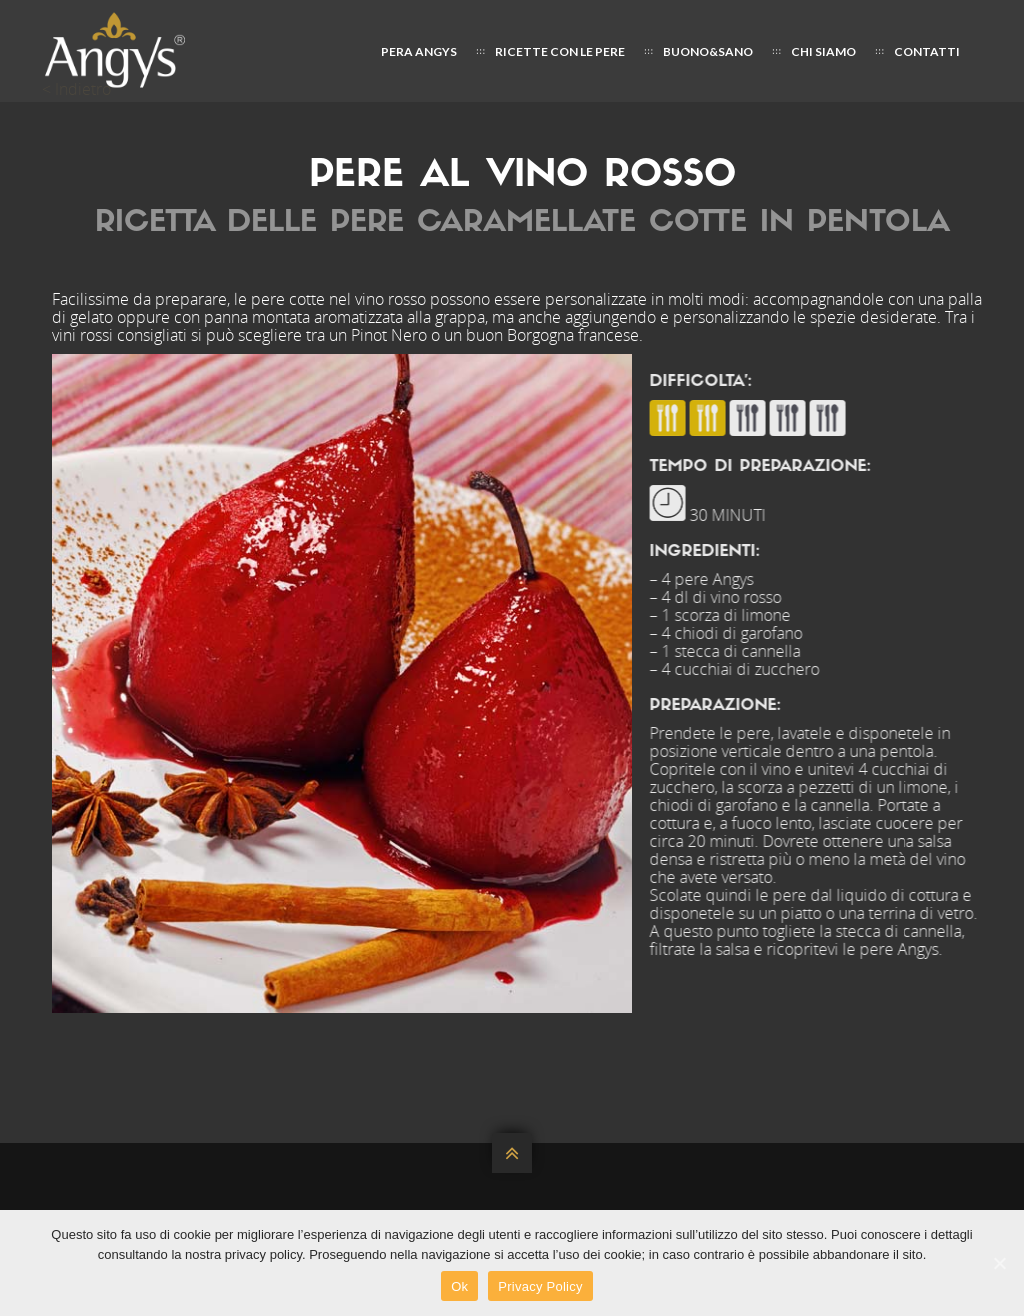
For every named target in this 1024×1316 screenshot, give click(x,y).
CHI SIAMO (823, 51)
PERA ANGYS (419, 51)
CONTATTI (927, 51)
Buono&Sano (708, 51)
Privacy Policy (540, 1286)
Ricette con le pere (560, 51)
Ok (459, 1286)
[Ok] (999, 1263)
